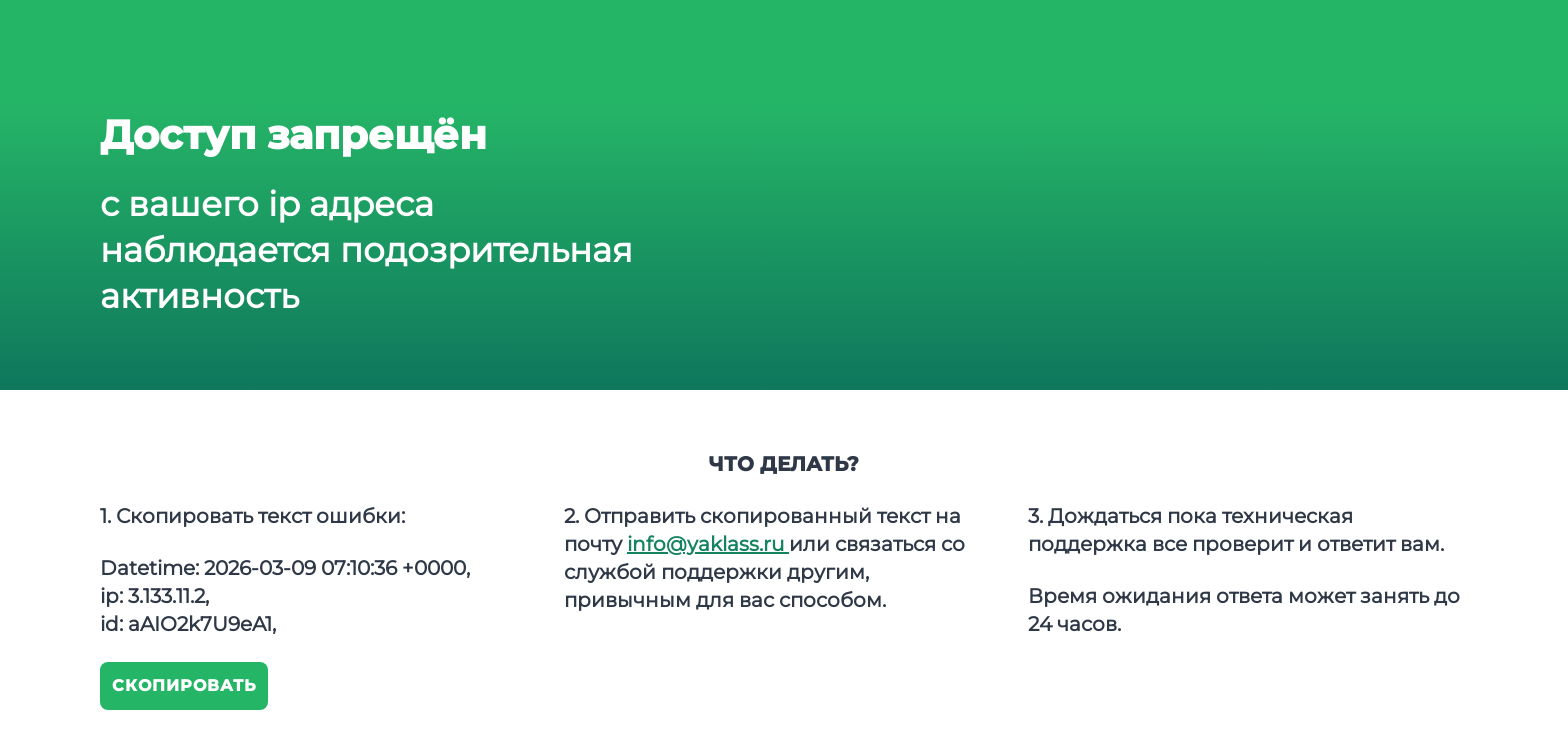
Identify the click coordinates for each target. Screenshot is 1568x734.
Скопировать (184, 685)
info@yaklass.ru (708, 544)
